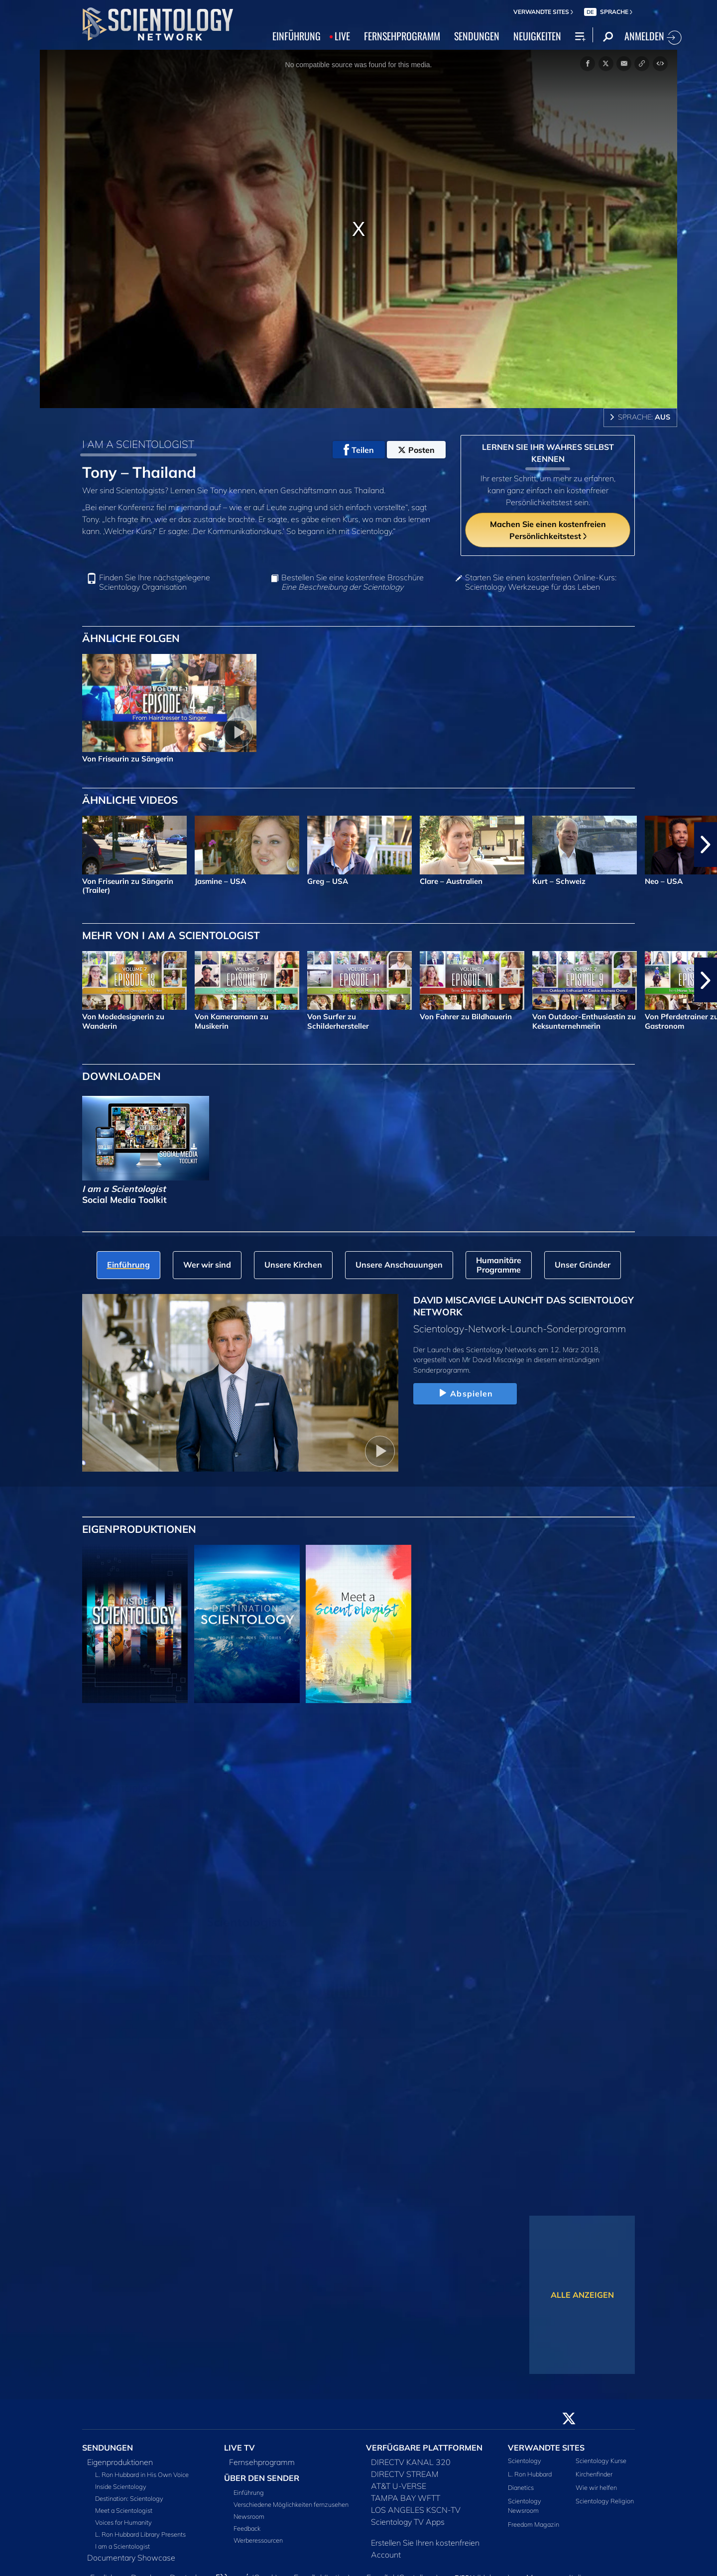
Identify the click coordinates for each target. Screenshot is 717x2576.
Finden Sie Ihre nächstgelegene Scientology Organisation (154, 582)
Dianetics (521, 2487)
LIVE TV (239, 2448)
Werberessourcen (258, 2540)
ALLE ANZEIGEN (582, 2295)
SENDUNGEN (476, 35)
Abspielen (465, 1393)
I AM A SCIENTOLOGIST (138, 443)
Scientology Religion (605, 2501)
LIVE (342, 35)
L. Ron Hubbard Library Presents (140, 2534)
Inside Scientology (120, 2486)
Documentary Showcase (131, 2558)
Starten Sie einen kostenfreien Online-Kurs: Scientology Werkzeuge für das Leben (540, 582)
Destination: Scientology (129, 2498)
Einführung (249, 2492)
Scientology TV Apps (408, 2522)
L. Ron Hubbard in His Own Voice (142, 2474)
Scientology (524, 2461)
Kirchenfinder (594, 2474)
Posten (416, 450)
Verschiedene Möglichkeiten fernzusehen (291, 2504)
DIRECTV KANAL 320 (411, 2462)
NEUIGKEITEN (537, 35)
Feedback (247, 2528)
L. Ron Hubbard (530, 2474)
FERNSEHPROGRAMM (402, 35)
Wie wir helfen (596, 2487)
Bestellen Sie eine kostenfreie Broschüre (352, 582)
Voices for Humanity (123, 2522)
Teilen (359, 450)
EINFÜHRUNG (296, 35)
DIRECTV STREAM (405, 2474)
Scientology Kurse (601, 2461)
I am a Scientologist (122, 2546)
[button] (705, 844)
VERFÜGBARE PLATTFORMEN (424, 2448)
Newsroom (249, 2516)
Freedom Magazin (533, 2524)
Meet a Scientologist (123, 2510)
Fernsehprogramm (262, 2462)
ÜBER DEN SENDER (261, 2478)
